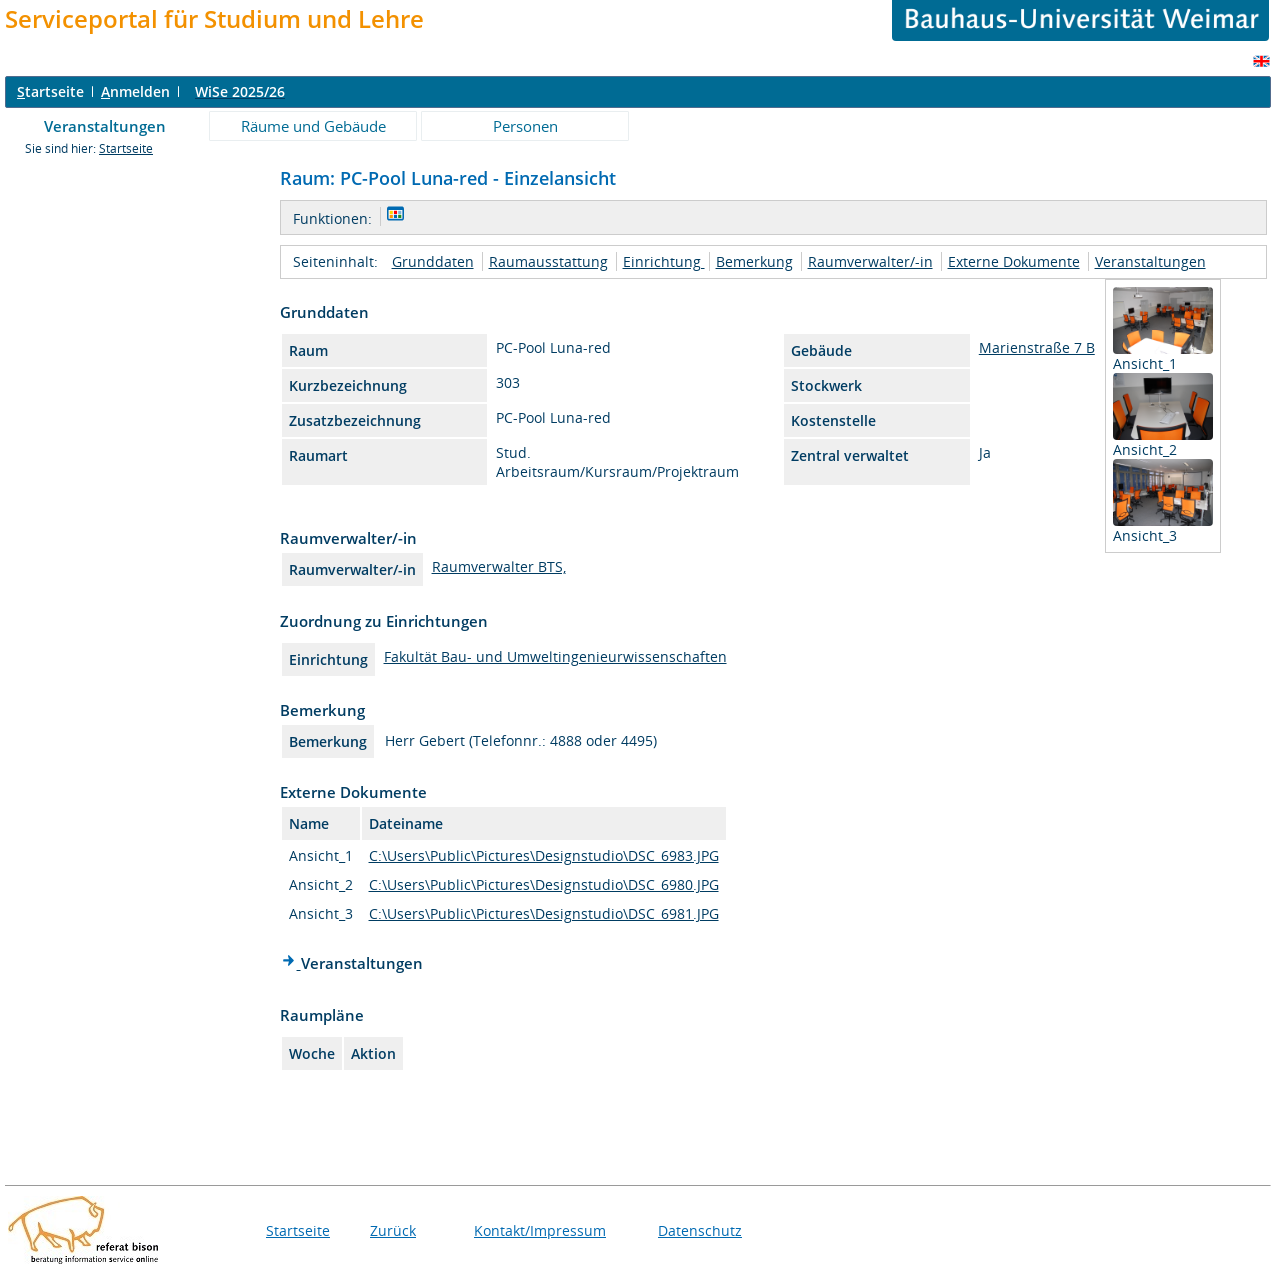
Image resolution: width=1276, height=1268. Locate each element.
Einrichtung (664, 261)
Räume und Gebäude (313, 126)
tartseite (50, 91)
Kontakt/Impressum (540, 1230)
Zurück (393, 1230)
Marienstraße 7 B (1037, 347)
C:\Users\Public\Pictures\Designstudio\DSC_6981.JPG (544, 913)
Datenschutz (700, 1230)
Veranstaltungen (105, 126)
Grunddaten (433, 261)
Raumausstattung (548, 261)
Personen (525, 126)
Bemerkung (754, 261)
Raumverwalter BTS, (499, 566)
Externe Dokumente (1014, 261)
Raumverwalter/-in (870, 261)
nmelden (135, 91)
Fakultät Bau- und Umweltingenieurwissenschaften (555, 656)
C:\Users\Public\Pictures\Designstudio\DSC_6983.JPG (544, 855)
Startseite (126, 148)
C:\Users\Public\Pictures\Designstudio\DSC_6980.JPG (544, 884)
